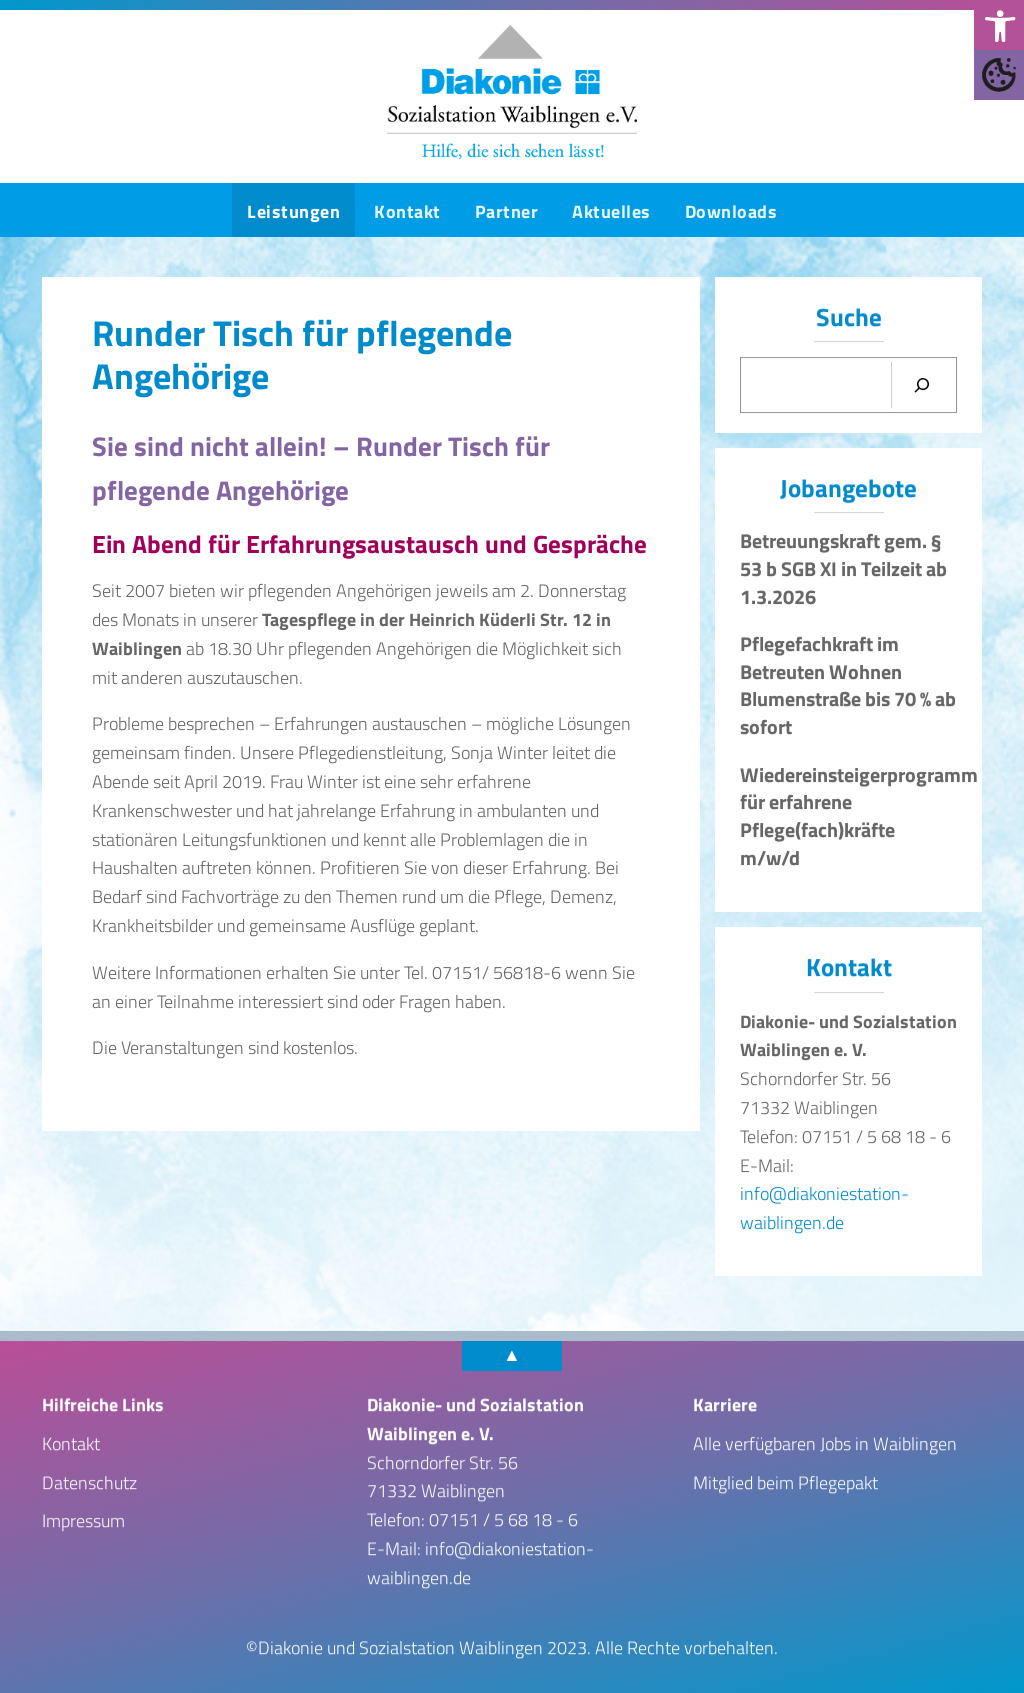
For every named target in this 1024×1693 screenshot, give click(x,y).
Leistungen (293, 211)
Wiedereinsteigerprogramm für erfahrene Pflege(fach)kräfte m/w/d (859, 816)
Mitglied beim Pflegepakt (785, 1481)
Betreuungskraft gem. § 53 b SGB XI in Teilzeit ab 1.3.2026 (843, 568)
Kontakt (407, 211)
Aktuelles (611, 211)
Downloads (731, 211)
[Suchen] (922, 386)
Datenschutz (89, 1481)
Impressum (83, 1520)
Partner (507, 211)
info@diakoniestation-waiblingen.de (824, 1209)
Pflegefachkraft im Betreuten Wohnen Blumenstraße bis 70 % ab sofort (848, 685)
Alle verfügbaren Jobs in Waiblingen (825, 1442)
